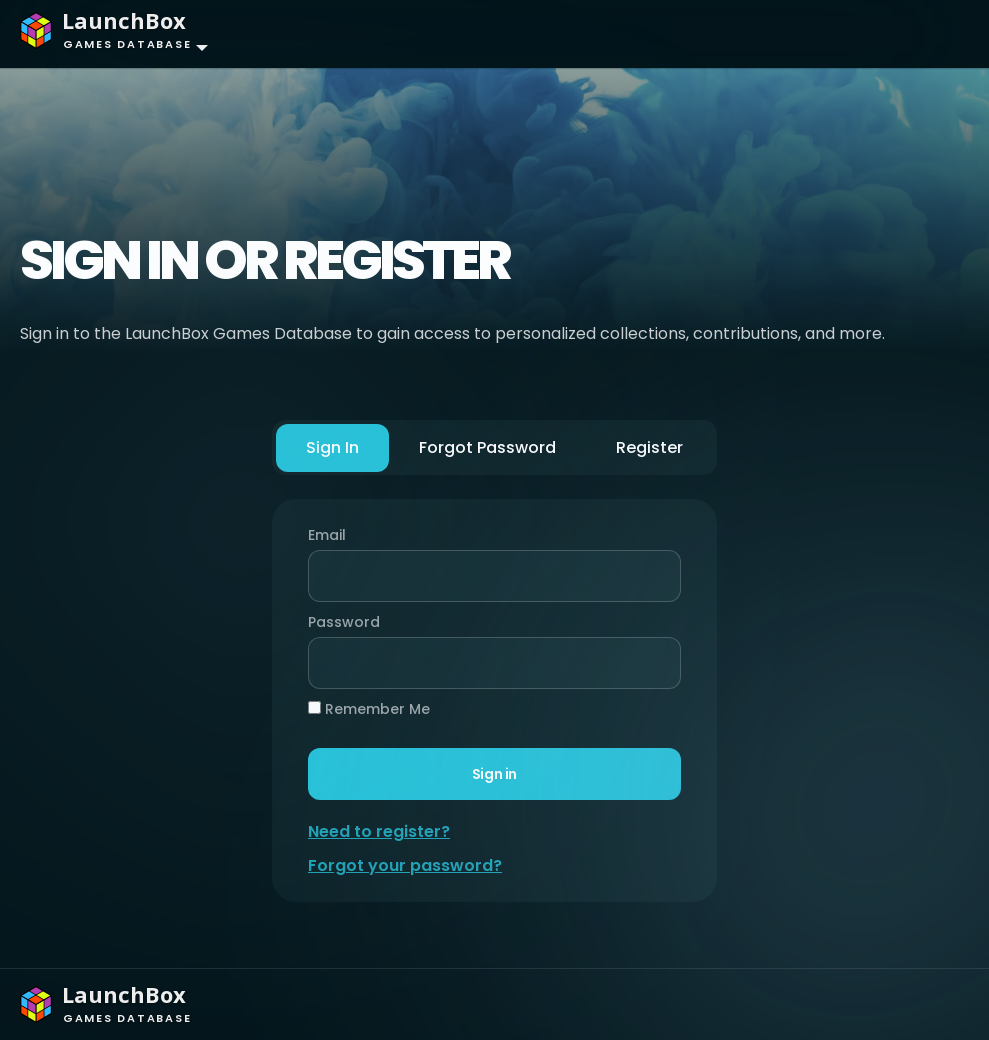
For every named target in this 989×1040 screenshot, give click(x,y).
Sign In (332, 447)
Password (339, 622)
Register (649, 447)
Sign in (494, 774)
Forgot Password (487, 447)
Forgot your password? (405, 865)
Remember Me (369, 709)
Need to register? (379, 831)
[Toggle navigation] (934, 34)
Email (327, 535)
